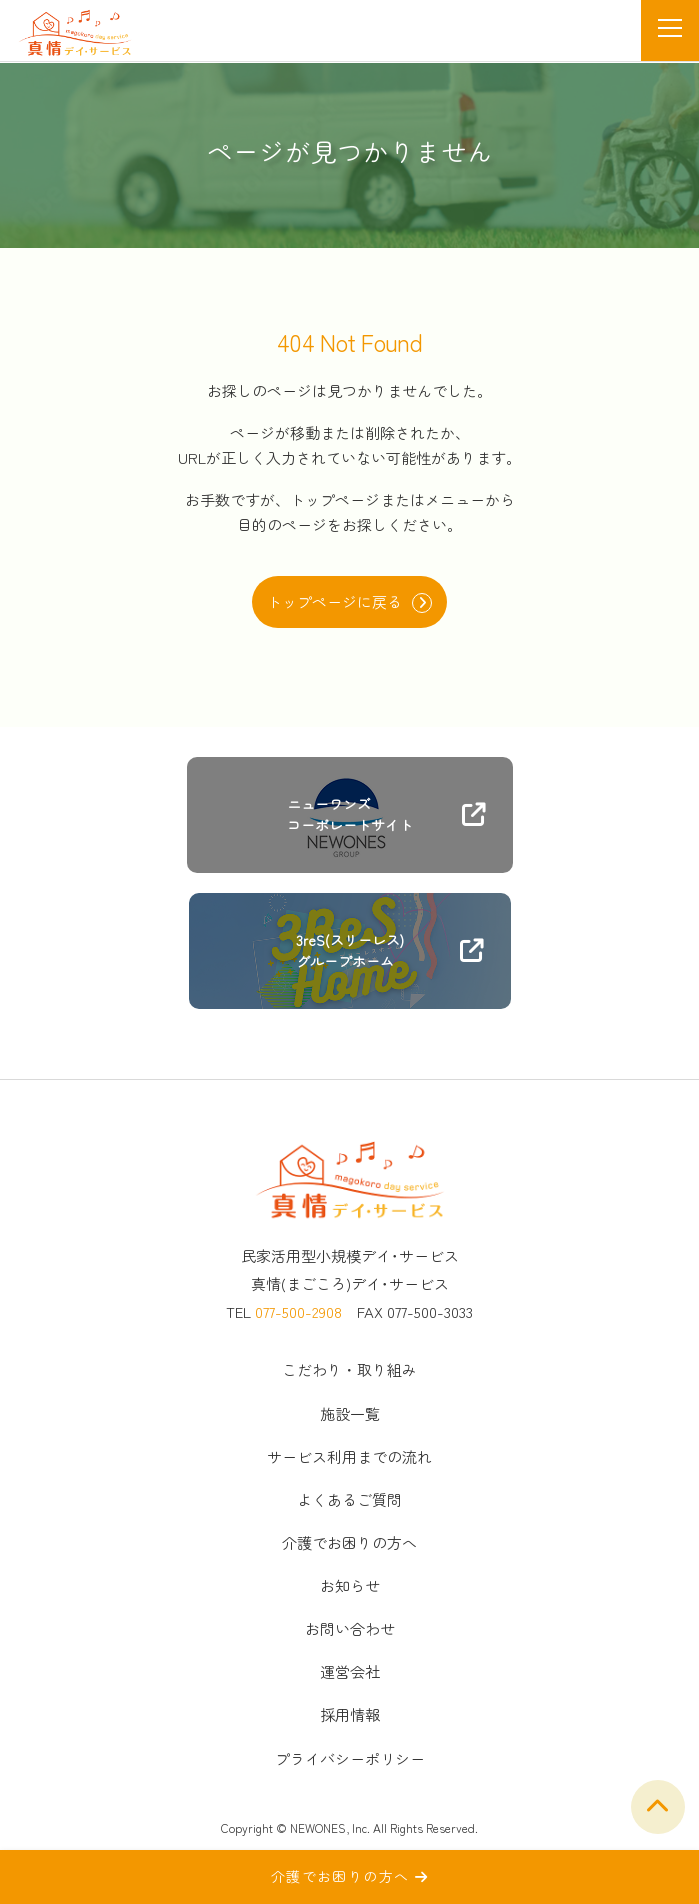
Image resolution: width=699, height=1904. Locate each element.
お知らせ (350, 1585)
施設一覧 (350, 1413)
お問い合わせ (350, 1628)
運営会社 (350, 1671)
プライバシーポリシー (350, 1758)
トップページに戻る (349, 602)
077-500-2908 (298, 1311)
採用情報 (350, 1714)
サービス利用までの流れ (349, 1456)
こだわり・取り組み (349, 1369)
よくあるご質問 (349, 1499)
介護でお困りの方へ (349, 1542)
